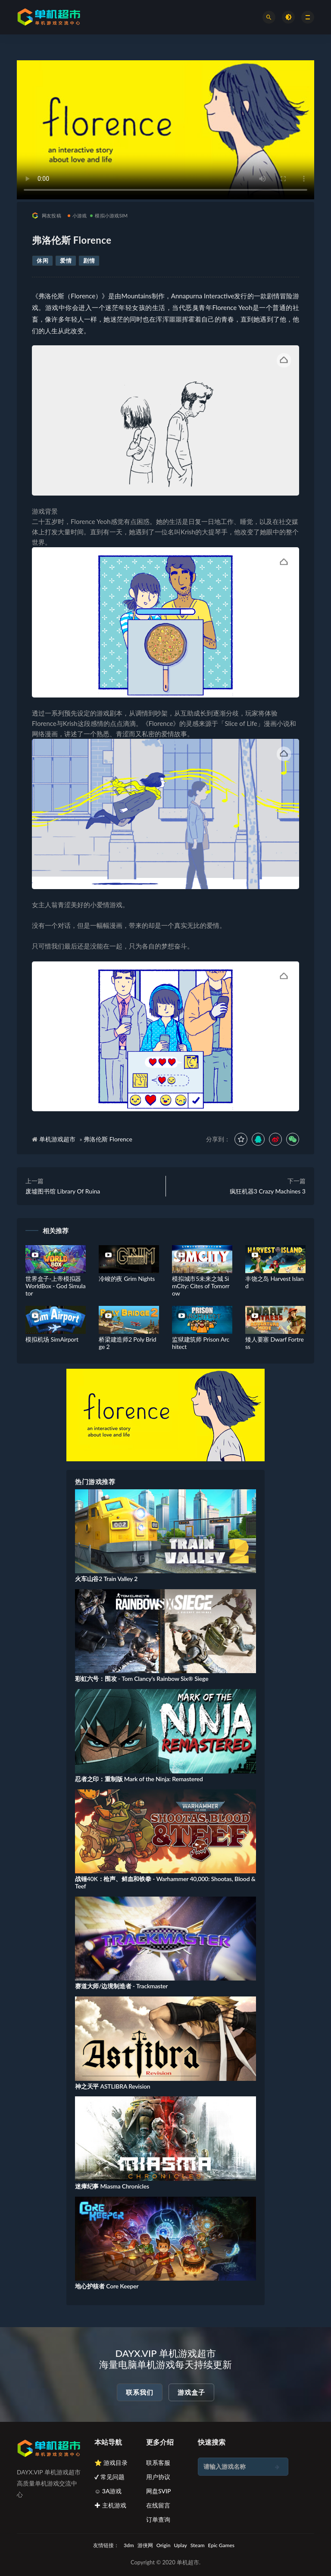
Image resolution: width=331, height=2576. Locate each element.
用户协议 (158, 2476)
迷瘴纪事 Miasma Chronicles (112, 2186)
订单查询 (158, 2519)
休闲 (42, 260)
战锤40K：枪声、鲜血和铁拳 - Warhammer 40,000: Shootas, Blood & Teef (165, 1882)
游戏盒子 (191, 2392)
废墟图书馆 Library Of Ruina (62, 1191)
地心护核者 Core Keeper (106, 2286)
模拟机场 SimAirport (51, 1339)
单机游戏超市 (57, 1139)
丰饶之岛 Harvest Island (274, 1282)
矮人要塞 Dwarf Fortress (274, 1343)
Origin (163, 2545)
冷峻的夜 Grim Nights (127, 1278)
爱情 (66, 260)
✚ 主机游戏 (110, 2505)
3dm (129, 2545)
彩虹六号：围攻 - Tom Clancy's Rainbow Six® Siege (141, 1678)
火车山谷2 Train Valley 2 (106, 1578)
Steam (197, 2545)
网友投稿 (46, 215)
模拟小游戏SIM (109, 215)
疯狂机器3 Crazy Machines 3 (268, 1191)
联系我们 (139, 2392)
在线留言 (158, 2505)
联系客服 (158, 2462)
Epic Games (221, 2545)
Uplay (180, 2545)
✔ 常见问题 (109, 2476)
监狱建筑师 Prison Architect (200, 1343)
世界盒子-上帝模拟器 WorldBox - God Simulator (55, 1286)
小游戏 (77, 215)
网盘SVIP (158, 2491)
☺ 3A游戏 (108, 2491)
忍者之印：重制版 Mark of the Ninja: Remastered (139, 1778)
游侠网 (145, 2545)
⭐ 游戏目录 (111, 2462)
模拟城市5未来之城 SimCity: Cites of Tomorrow (200, 1286)
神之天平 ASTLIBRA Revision (112, 2086)
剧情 (89, 260)
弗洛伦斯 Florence (108, 1139)
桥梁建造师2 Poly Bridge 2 (127, 1343)
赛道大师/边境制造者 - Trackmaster (121, 1986)
